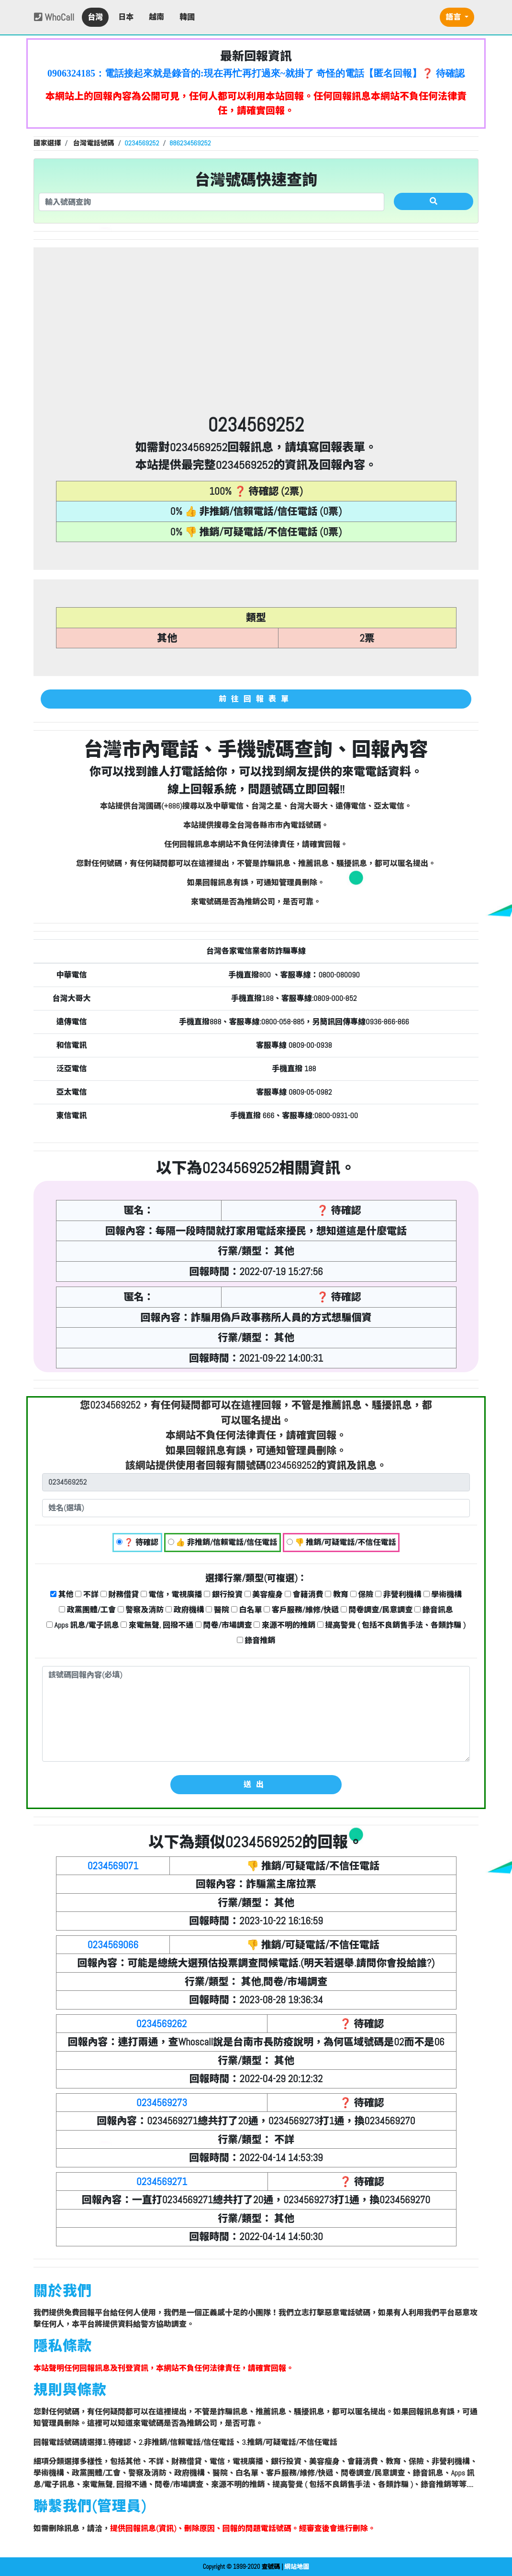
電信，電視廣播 (171, 1594)
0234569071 (113, 1865)
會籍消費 (304, 1594)
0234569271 (161, 2181)
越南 (156, 17)
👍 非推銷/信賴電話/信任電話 (223, 1542)
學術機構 (442, 1594)
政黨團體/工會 (87, 1610)
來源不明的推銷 (284, 1625)
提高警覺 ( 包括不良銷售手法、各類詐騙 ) (391, 1625)
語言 (454, 17)
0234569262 (161, 2023)
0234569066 (113, 1944)
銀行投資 (223, 1594)
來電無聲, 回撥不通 (157, 1625)
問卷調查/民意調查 (377, 1610)
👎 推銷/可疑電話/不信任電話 (341, 1542)
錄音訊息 (433, 1610)
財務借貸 (119, 1594)
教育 (336, 1594)
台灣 (95, 17)
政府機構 (185, 1610)
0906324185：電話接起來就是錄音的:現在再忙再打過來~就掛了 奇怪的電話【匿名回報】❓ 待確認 (256, 73)
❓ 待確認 (137, 1542)
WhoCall (54, 17)
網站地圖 (296, 2567)
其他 (62, 1594)
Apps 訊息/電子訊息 (82, 1625)
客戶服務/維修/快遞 (301, 1610)
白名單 (246, 1610)
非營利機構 (398, 1594)
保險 (362, 1594)
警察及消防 (141, 1610)
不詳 (87, 1594)
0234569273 (161, 2102)
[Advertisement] (256, 342)
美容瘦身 (264, 1594)
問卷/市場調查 (223, 1625)
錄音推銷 (256, 1640)
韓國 (187, 17)
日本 (126, 17)
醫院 (217, 1610)
